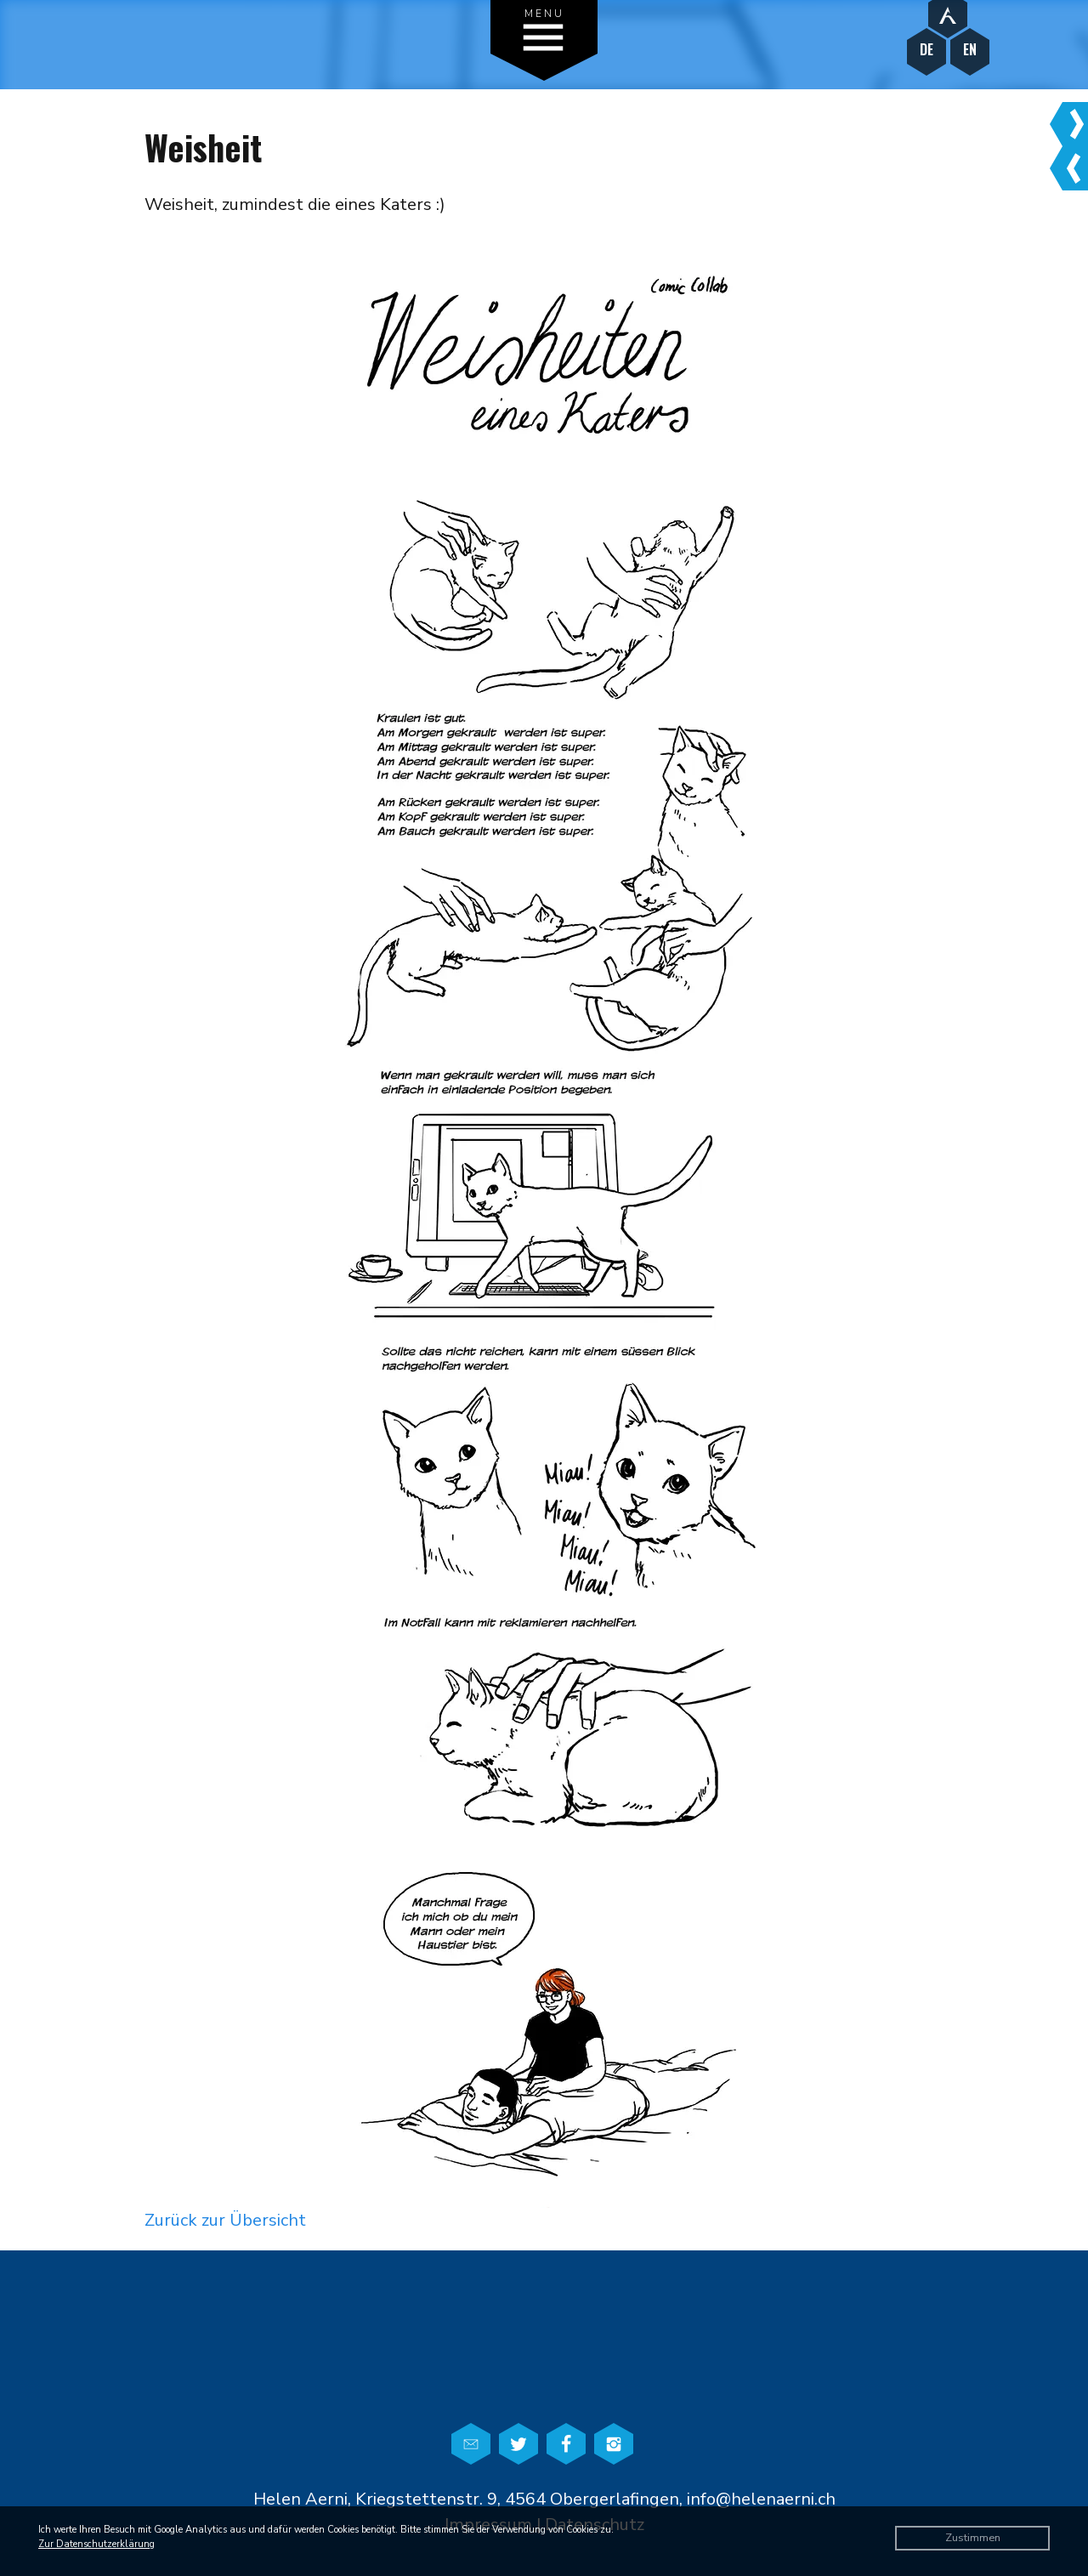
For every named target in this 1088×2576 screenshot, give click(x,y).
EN (970, 50)
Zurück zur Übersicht (225, 2220)
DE (926, 50)
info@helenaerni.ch (761, 2499)
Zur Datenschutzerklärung (96, 2544)
